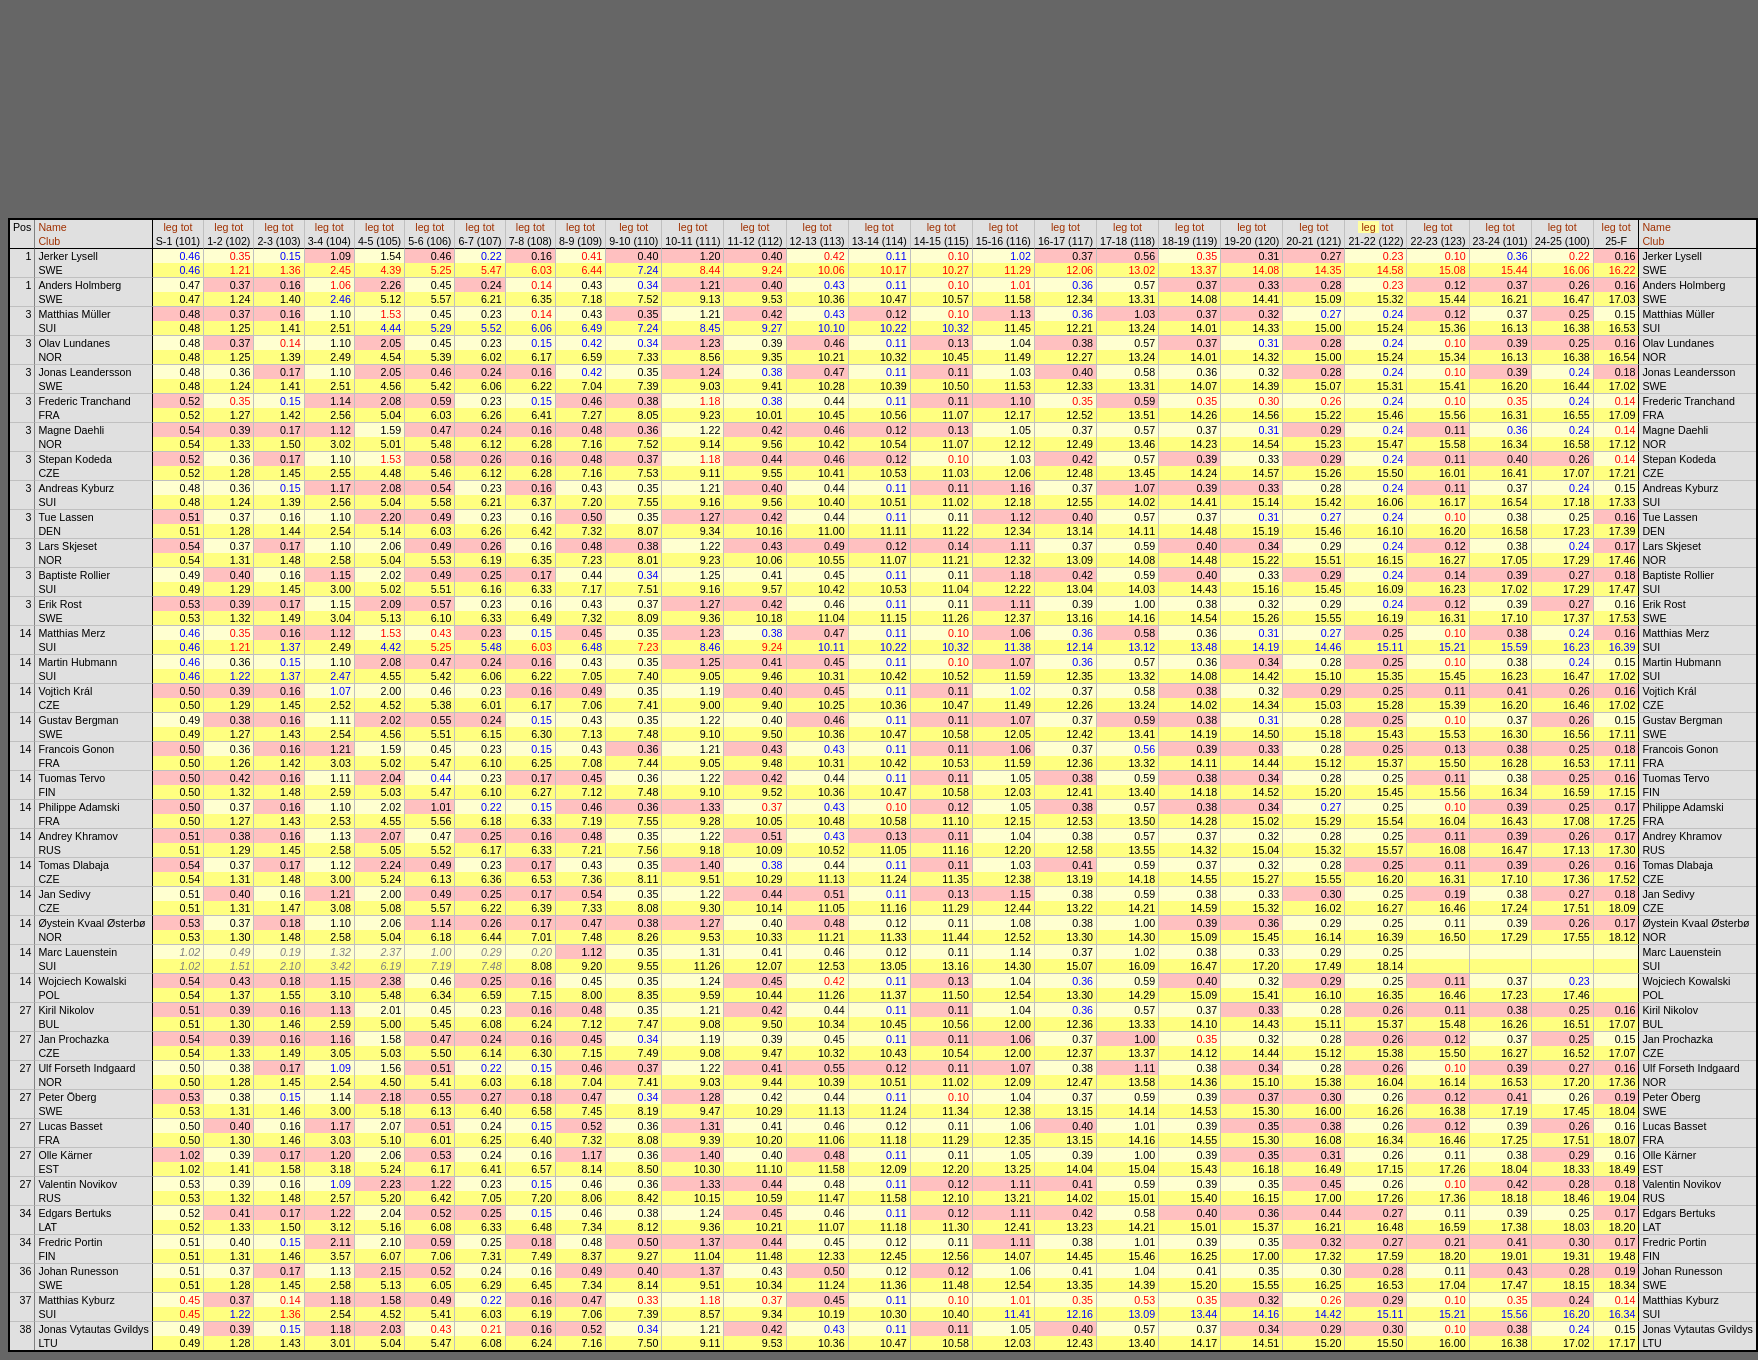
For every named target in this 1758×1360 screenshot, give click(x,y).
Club (49, 241)
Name (52, 227)
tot (187, 227)
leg (170, 227)
